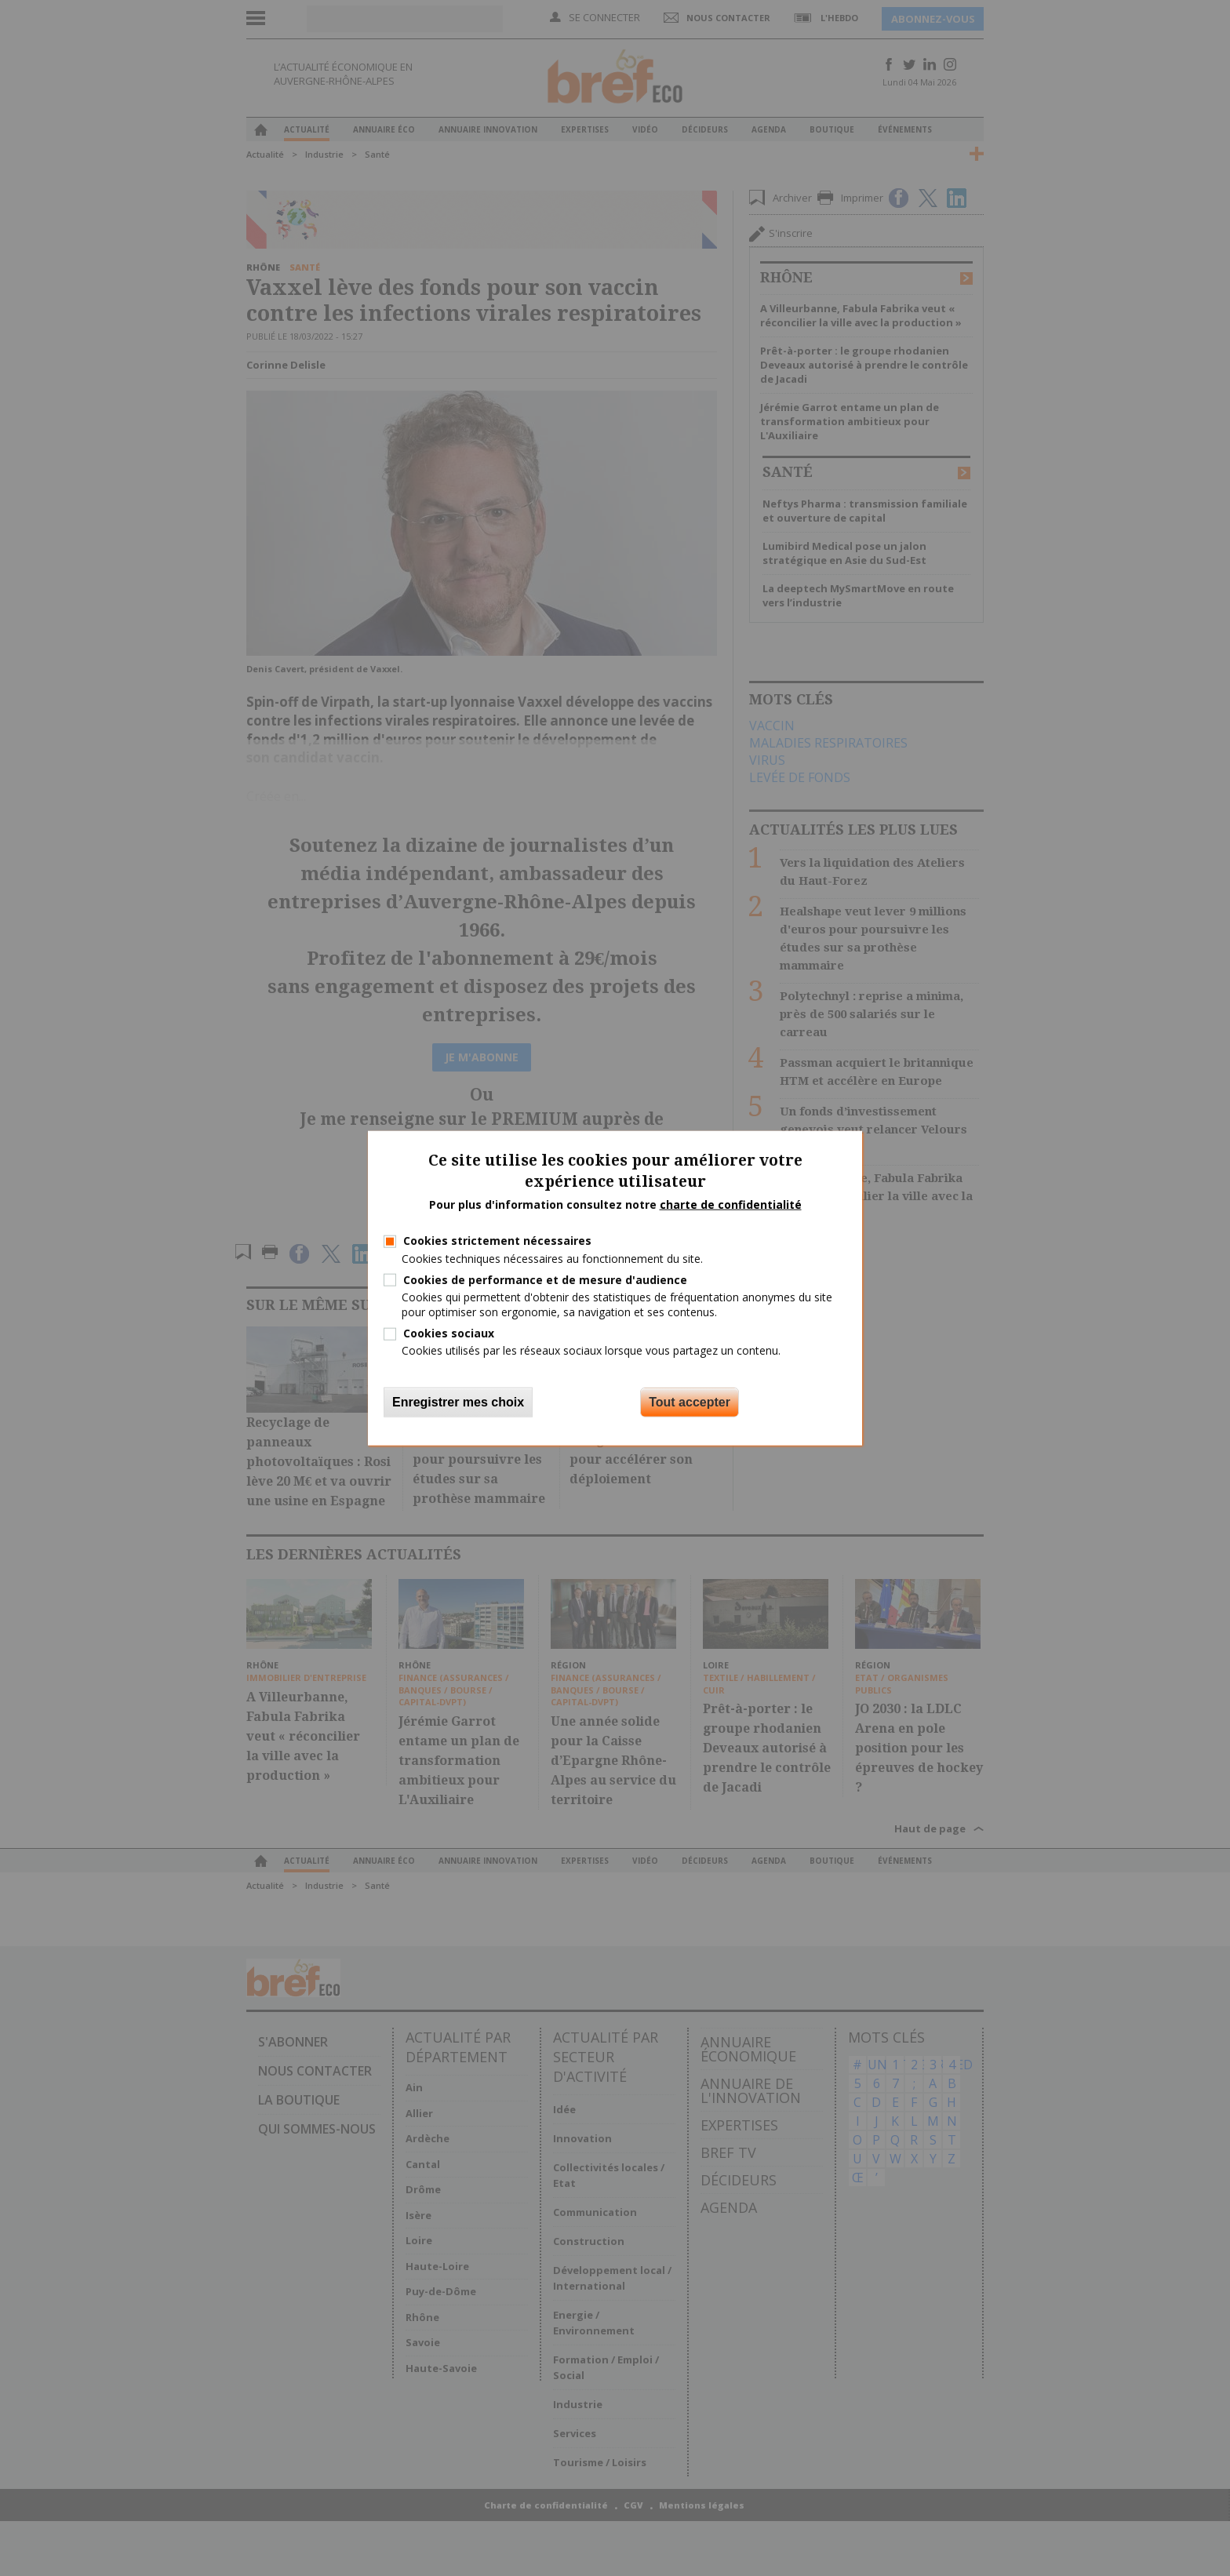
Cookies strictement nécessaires (497, 1240)
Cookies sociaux (448, 1333)
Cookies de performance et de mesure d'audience (545, 1279)
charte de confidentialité (731, 1203)
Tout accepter (689, 1401)
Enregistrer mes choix (458, 1401)
